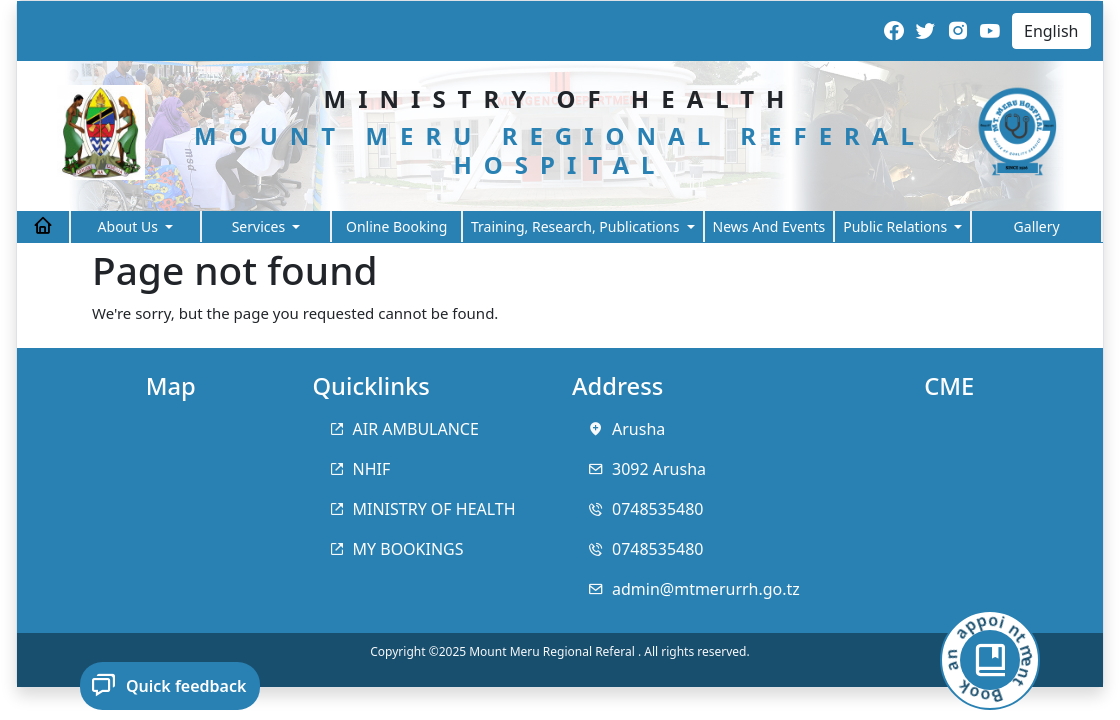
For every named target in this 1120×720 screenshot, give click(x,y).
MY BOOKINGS (408, 549)
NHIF (372, 469)
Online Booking (396, 226)
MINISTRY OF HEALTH (434, 509)
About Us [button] (130, 226)
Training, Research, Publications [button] (577, 226)
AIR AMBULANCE (416, 429)
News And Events (769, 226)
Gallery (1037, 226)
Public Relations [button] (897, 226)
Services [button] (260, 226)
